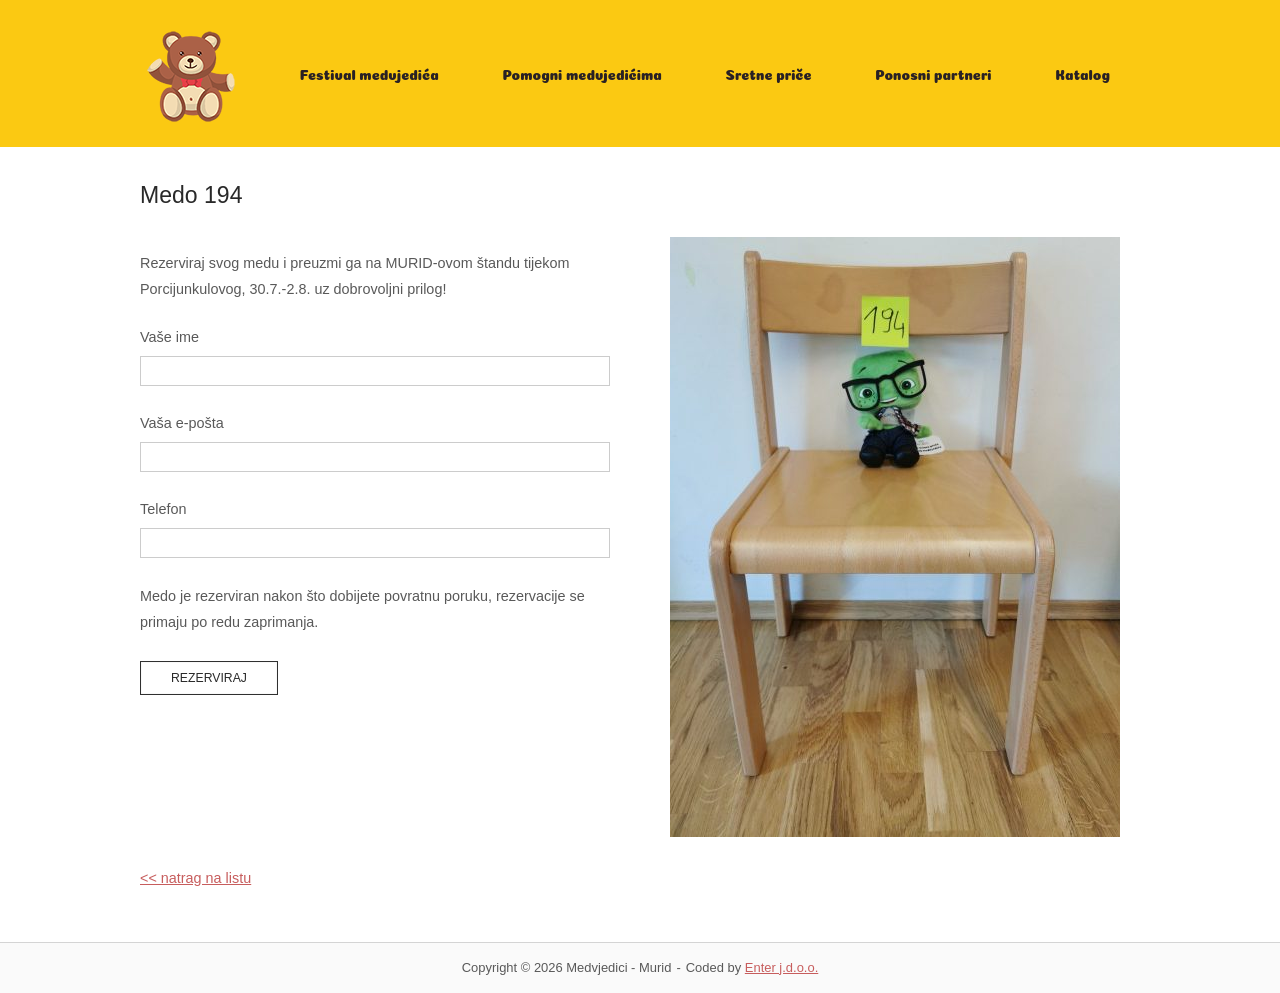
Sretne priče (769, 73)
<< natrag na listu (195, 878)
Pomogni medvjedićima (581, 73)
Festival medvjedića (369, 73)
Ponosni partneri (933, 73)
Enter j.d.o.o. (781, 967)
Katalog (1082, 73)
